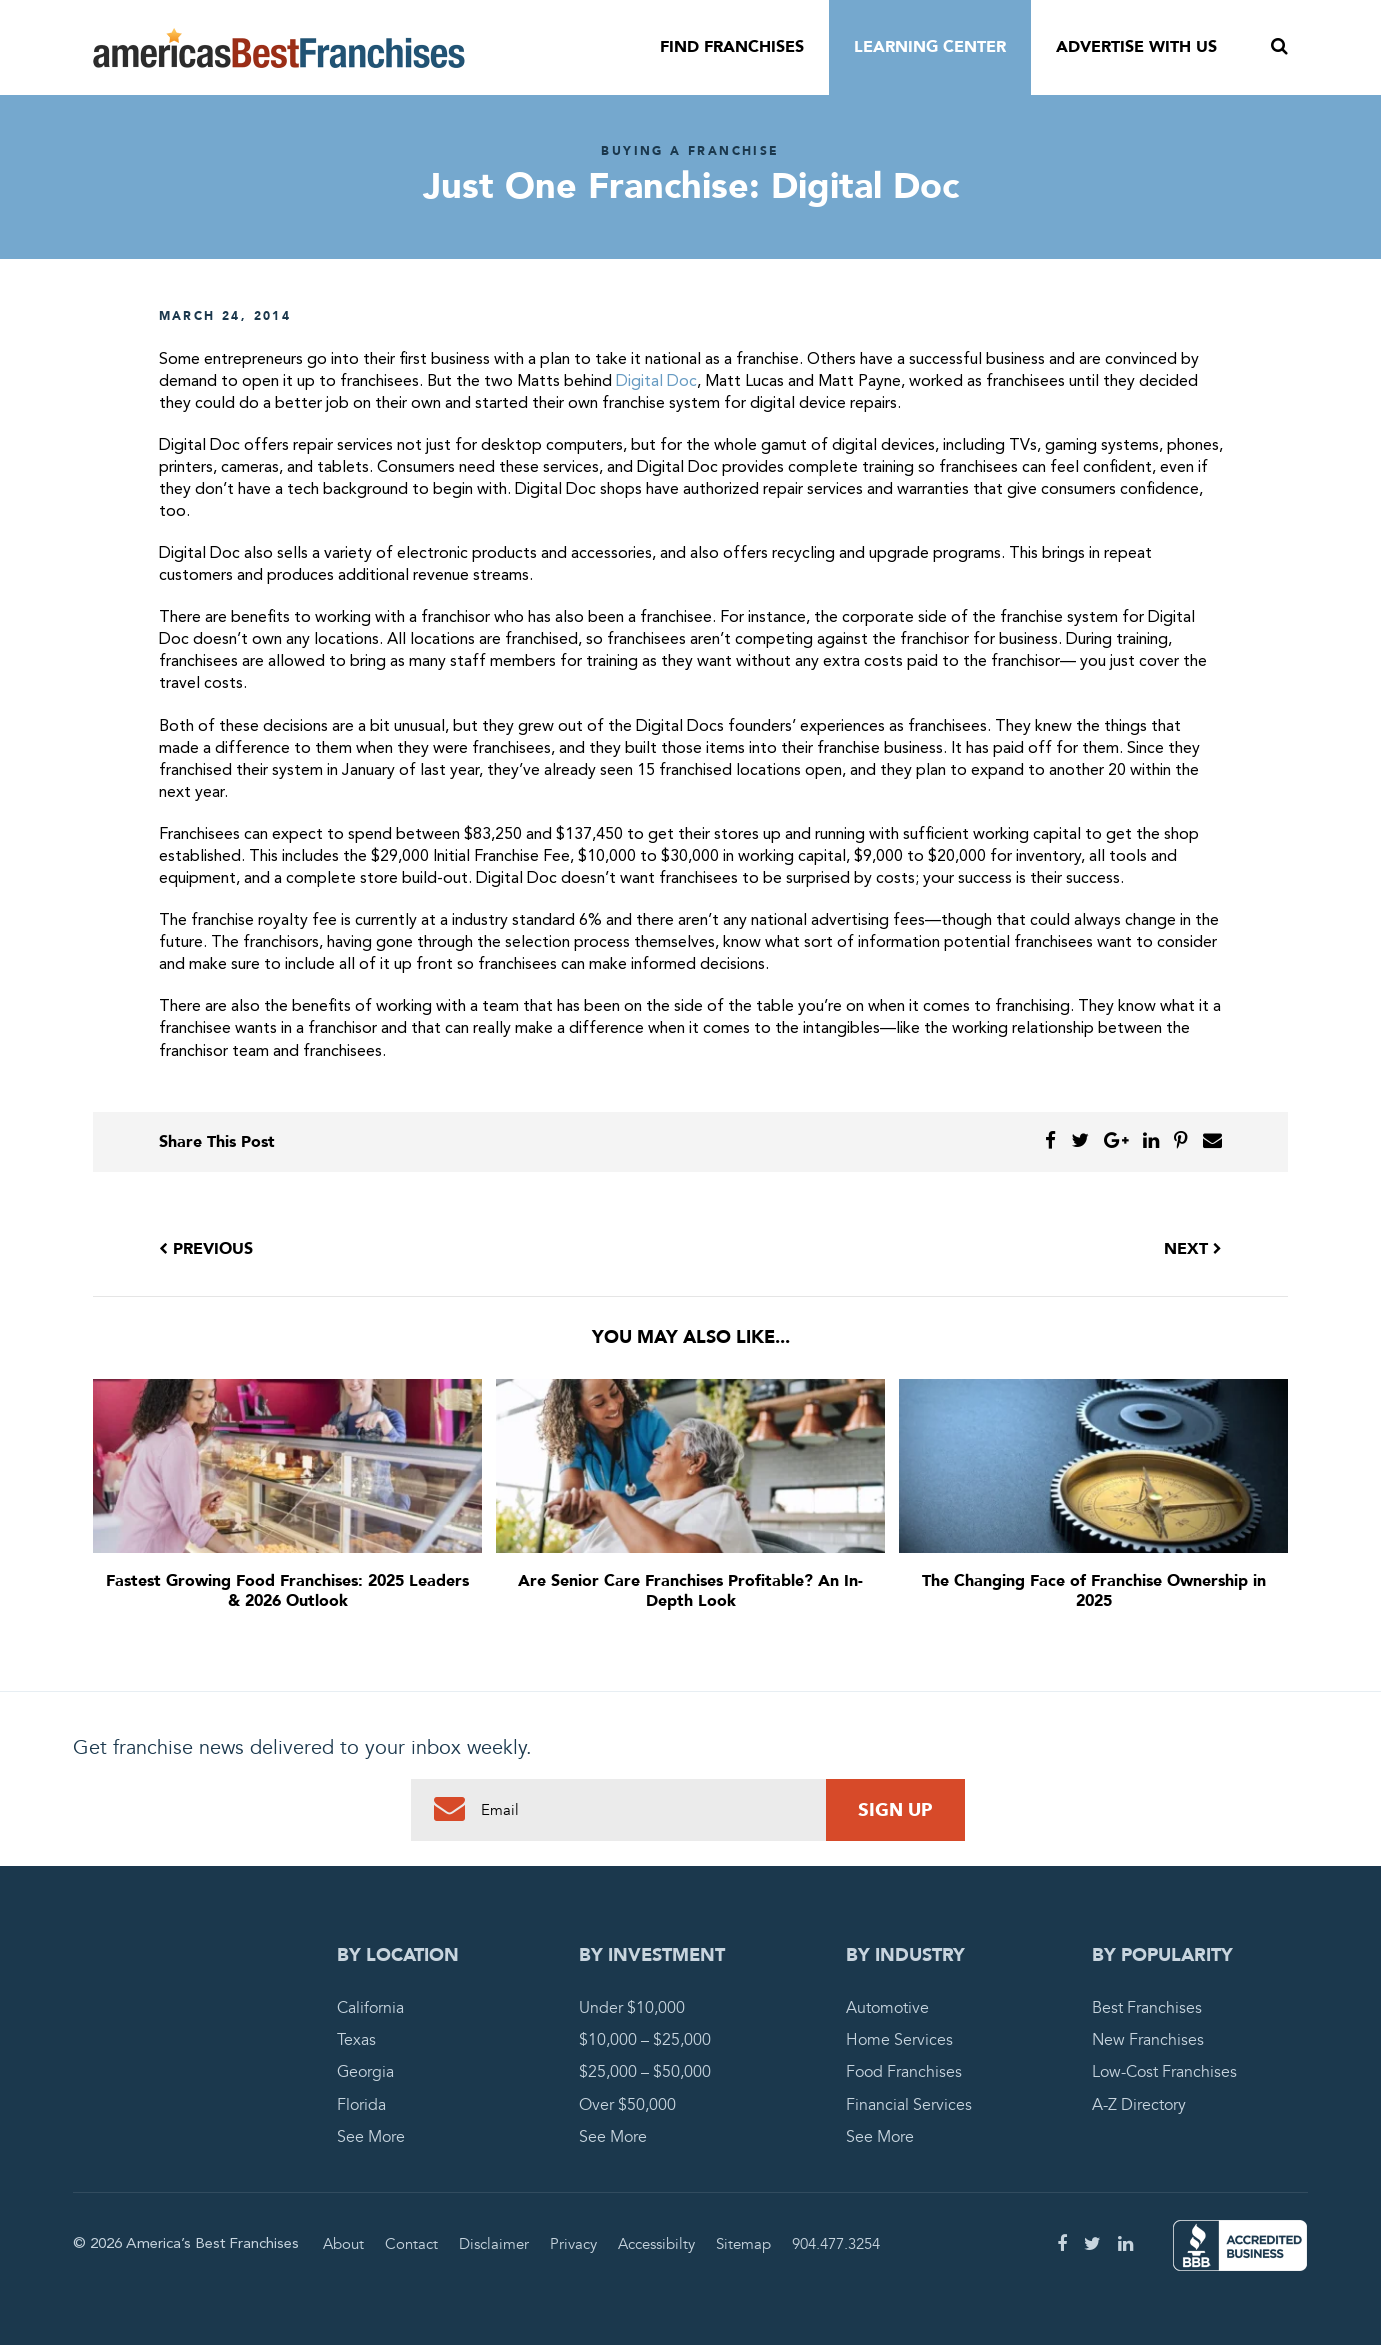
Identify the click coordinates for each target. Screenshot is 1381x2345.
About (343, 2244)
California (370, 2008)
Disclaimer (494, 2244)
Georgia (365, 2072)
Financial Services (909, 2105)
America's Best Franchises (279, 48)
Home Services (899, 2040)
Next (1193, 1249)
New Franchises (1148, 2040)
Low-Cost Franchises (1164, 2072)
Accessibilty (656, 2244)
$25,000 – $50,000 (645, 2072)
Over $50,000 (627, 2105)
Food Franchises (904, 2072)
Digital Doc (654, 382)
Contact (411, 2244)
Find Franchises (732, 47)
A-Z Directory (1139, 2105)
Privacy (573, 2244)
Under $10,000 (632, 2008)
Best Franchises (1147, 2008)
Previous (206, 1249)
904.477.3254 (836, 2244)
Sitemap (743, 2244)
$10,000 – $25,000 (645, 2040)
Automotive (887, 2008)
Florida (361, 2105)
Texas (356, 2040)
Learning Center (930, 47)
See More (371, 2137)
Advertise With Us (1136, 47)
